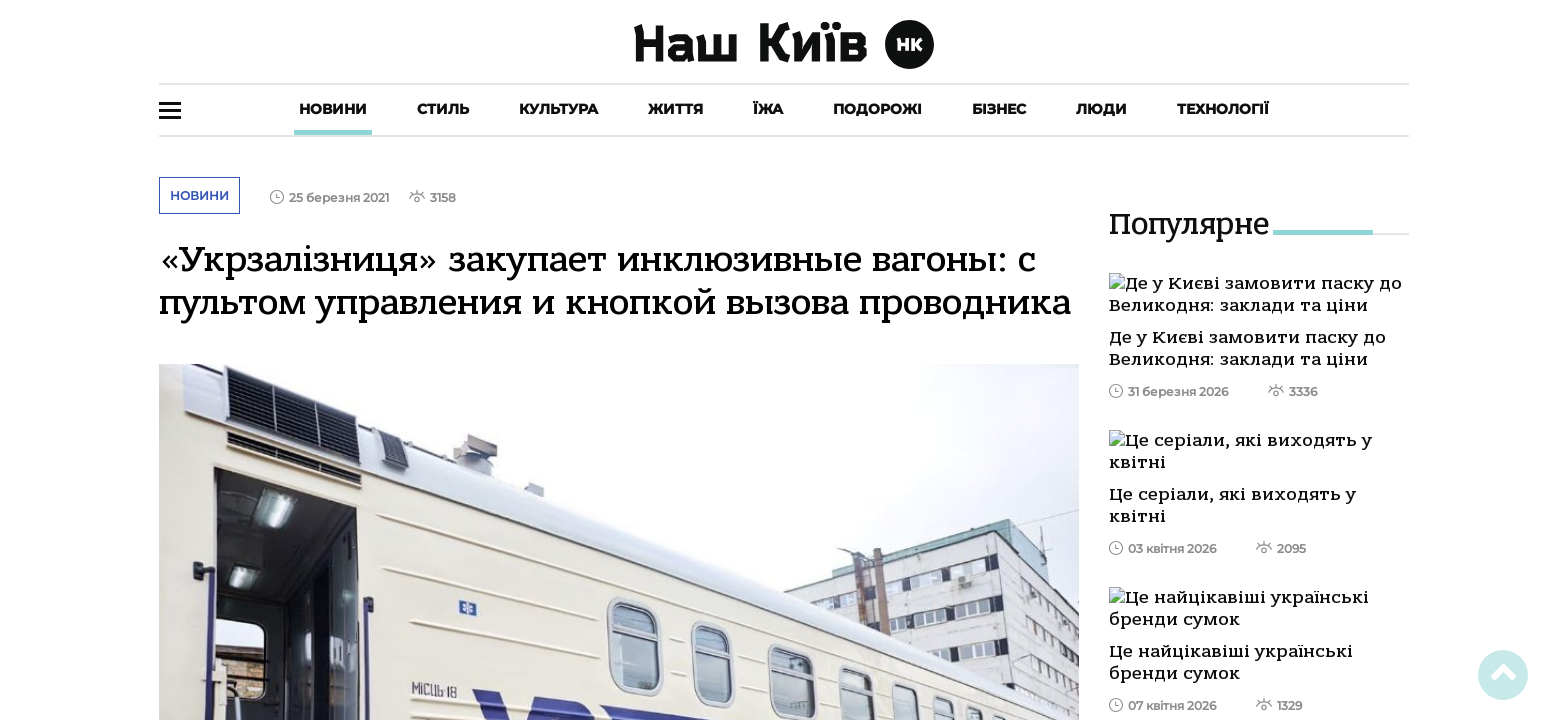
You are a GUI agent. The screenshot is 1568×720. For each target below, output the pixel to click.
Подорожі (877, 109)
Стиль (443, 109)
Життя (675, 109)
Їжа (768, 109)
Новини (333, 109)
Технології (1223, 109)
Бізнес (999, 109)
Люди (1101, 109)
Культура (558, 109)
